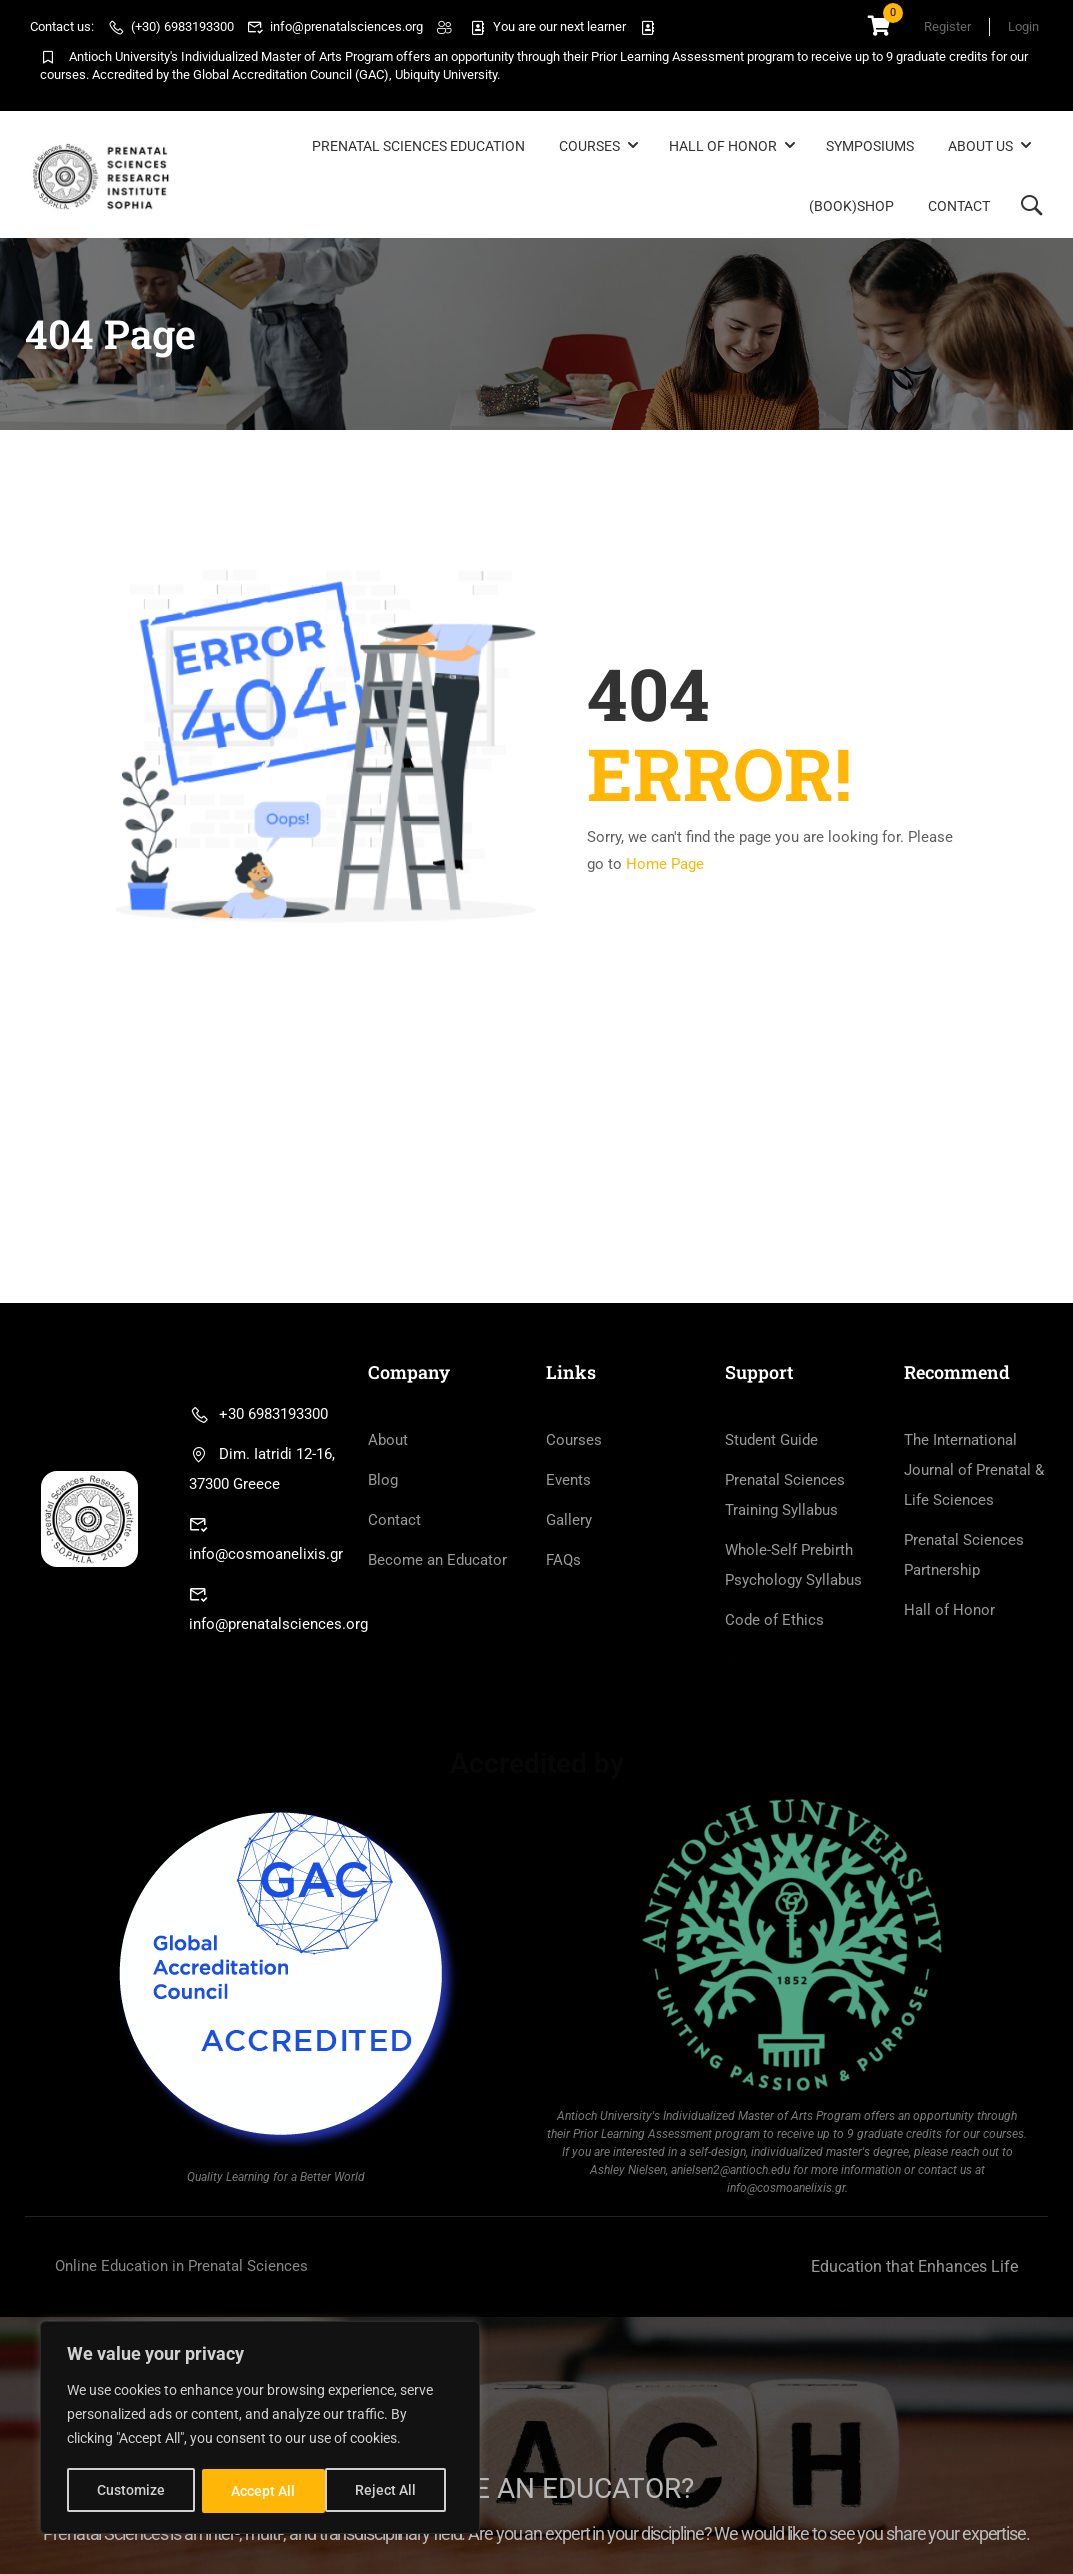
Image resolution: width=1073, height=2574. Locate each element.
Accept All (392, 2491)
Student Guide (771, 1443)
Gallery (569, 1523)
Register (943, 26)
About (388, 1443)
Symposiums (870, 146)
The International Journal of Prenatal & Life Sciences (974, 1473)
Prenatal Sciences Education (418, 146)
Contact (959, 206)
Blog (383, 1483)
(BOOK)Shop (851, 206)
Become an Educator (437, 1563)
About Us (980, 146)
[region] (260, 2429)
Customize (131, 2491)
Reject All (262, 2491)
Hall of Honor (723, 146)
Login (1023, 26)
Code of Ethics (774, 1623)
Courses (589, 146)
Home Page (665, 867)
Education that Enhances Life (914, 2269)
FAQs (563, 1563)
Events (568, 1483)
